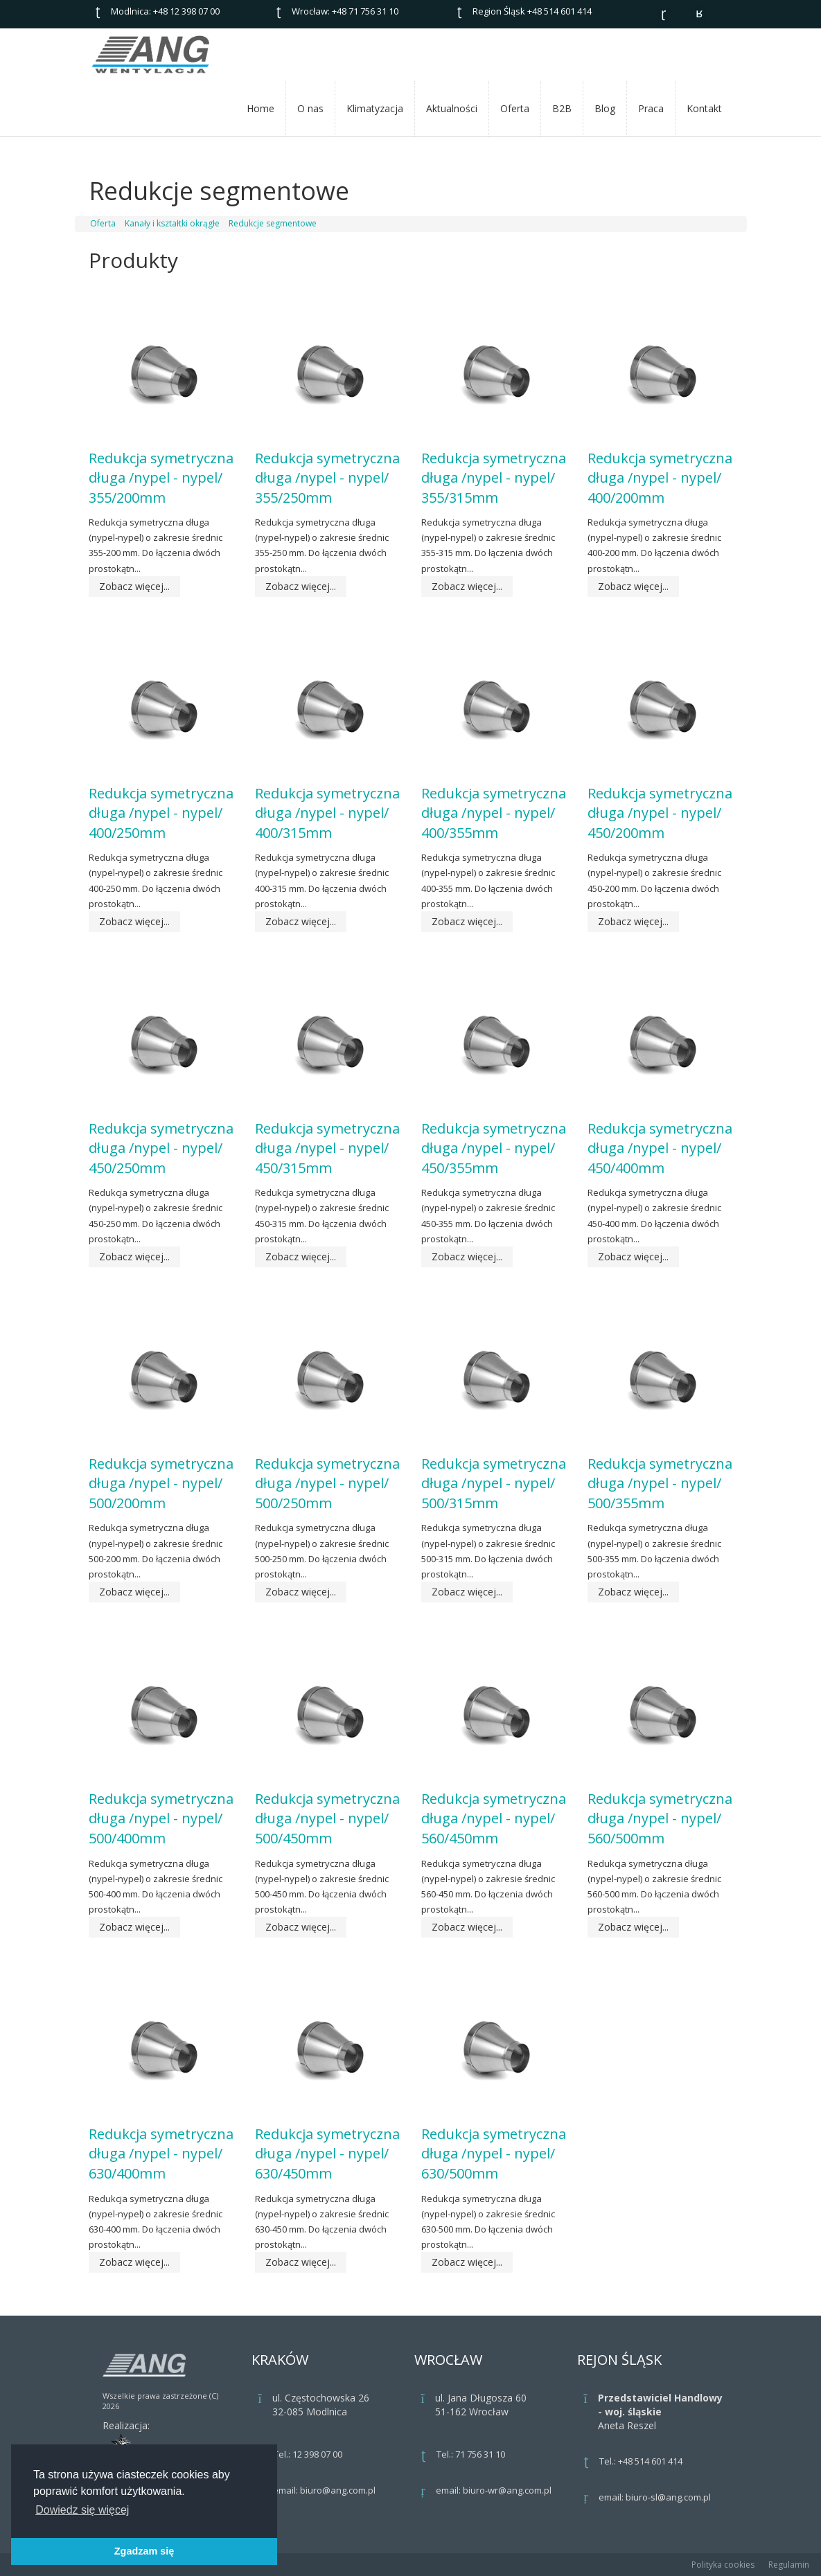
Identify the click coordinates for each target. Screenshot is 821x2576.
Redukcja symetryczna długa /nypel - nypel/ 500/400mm (161, 1818)
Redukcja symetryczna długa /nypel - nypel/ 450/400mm (660, 1148)
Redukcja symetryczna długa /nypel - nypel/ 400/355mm (493, 813)
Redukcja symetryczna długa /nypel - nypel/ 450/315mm (327, 1148)
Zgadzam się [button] (144, 2551)
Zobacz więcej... (134, 586)
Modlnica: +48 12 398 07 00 (165, 11)
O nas (310, 108)
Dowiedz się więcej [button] (82, 2510)
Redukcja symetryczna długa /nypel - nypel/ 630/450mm (327, 2154)
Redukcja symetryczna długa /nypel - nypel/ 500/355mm (660, 1483)
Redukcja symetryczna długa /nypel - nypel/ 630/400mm (161, 2154)
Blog (604, 108)
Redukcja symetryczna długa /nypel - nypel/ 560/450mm (493, 1818)
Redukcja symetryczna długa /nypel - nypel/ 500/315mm (493, 1483)
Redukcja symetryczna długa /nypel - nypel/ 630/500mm (493, 2154)
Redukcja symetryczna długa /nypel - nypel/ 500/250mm (327, 1483)
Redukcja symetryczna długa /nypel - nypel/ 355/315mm (493, 478)
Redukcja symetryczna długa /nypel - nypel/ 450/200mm (660, 813)
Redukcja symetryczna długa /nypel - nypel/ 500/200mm (161, 1483)
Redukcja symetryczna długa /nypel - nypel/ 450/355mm (493, 1148)
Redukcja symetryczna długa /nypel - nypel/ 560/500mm (660, 1818)
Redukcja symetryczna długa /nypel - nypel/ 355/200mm (161, 478)
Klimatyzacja (374, 108)
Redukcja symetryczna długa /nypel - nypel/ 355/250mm (327, 478)
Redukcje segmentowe (273, 223)
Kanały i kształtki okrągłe (172, 223)
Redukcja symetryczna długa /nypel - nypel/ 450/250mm (161, 1148)
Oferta (514, 108)
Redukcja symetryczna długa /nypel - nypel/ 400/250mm (161, 813)
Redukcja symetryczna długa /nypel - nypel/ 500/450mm (327, 1818)
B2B (562, 108)
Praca (651, 108)
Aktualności (451, 108)
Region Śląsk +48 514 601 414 (532, 11)
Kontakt (704, 108)
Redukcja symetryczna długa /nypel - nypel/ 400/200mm (660, 478)
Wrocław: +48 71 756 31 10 (345, 11)
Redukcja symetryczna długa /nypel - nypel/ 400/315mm (327, 813)
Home (260, 108)
